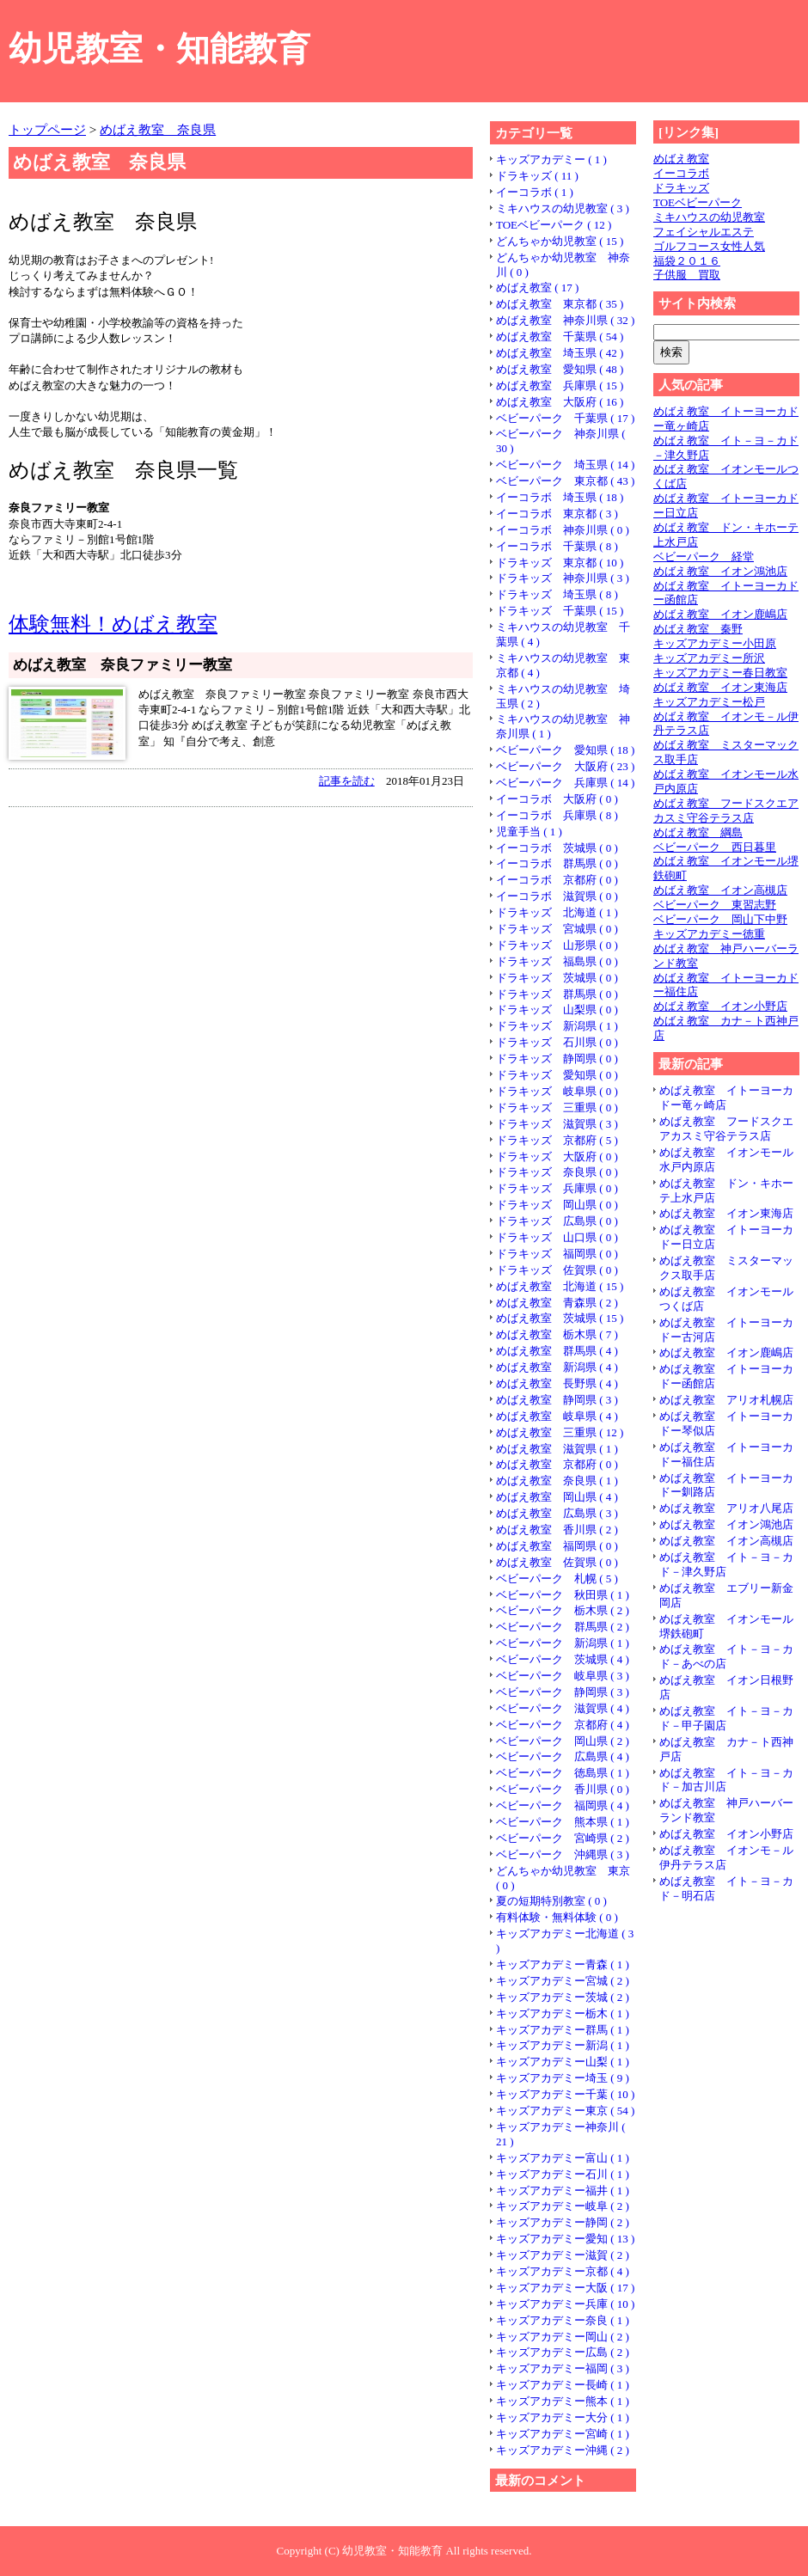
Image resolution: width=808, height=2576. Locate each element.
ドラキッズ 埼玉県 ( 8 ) (557, 594)
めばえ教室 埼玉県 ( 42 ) (559, 352)
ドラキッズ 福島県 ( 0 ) (557, 961)
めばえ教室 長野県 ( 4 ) (557, 1383)
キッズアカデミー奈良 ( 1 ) (562, 2320)
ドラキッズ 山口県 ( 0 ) (557, 1237)
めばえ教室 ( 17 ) (537, 287)
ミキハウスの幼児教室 (709, 217)
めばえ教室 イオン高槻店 (720, 890)
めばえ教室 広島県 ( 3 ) (557, 1513)
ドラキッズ (681, 187)
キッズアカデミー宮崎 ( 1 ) (562, 2433)
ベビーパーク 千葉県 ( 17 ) (565, 418)
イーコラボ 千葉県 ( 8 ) (557, 546)
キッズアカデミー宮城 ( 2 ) (562, 1980)
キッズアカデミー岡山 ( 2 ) (562, 2336)
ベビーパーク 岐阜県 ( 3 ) (562, 1675)
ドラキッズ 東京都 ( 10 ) (559, 562)
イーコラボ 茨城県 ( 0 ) (557, 847)
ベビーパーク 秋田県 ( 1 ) (562, 1594)
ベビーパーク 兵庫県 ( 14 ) (565, 782)
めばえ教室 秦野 (698, 628)
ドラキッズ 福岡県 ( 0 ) (557, 1253)
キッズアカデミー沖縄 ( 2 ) (562, 2450)
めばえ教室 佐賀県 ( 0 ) (557, 1562)
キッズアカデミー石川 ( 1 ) (562, 2174)
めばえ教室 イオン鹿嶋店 (720, 614)
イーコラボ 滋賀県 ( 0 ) (557, 896)
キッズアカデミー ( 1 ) (551, 159)
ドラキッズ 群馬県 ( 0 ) (557, 994)
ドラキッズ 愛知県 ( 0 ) (557, 1074)
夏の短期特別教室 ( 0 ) (551, 1900)
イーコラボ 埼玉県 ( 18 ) (559, 497)
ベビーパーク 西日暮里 (714, 847)
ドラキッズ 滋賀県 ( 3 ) (557, 1123)
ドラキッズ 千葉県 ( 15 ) (559, 610)
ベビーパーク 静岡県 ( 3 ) (562, 1692)
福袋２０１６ (686, 260)
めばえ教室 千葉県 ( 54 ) (559, 336)
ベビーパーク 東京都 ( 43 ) (565, 480)
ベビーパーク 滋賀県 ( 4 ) (562, 1708)
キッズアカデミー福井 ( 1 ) (562, 2190)
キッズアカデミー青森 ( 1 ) (562, 1964)
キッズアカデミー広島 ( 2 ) (562, 2352)
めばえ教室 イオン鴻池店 (720, 571)
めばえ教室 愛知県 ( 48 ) (559, 369)
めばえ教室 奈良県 (158, 129)
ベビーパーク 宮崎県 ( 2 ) (562, 1838)
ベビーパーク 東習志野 (714, 904)
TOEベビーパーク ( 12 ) (553, 224)
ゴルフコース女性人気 (709, 246)
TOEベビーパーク (697, 202)
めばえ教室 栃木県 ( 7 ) (557, 1334)
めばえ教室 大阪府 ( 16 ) (559, 401)
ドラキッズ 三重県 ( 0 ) (557, 1107)
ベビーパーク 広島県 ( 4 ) (562, 1756)
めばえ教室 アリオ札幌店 (726, 1399)
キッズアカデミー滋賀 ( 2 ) (562, 2255)
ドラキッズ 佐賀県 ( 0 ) (557, 1270)
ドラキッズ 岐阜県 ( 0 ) (557, 1091)
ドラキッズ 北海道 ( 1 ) (557, 912)
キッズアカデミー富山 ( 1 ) (562, 2157)
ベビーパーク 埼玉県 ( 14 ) (565, 464)
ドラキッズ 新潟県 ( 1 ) (557, 1025)
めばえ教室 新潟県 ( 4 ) (557, 1367)
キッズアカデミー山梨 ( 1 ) (562, 2061)
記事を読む (347, 780)
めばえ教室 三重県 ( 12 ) (559, 1432)
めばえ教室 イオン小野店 (720, 1006)
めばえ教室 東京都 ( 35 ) (559, 303)
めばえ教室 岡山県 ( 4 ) (557, 1496)
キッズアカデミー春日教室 (720, 672)
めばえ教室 (681, 158)
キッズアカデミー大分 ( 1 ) (562, 2417)
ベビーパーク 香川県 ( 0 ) (562, 1789)
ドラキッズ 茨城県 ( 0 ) (557, 977)
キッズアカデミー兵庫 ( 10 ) (565, 2304)
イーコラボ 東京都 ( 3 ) (557, 513)
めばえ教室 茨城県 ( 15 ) (559, 1318)
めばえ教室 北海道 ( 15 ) (559, 1286)
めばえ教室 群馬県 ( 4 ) (557, 1350)
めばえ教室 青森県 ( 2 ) (557, 1302)
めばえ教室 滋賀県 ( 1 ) (557, 1448)
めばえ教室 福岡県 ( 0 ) (557, 1545)
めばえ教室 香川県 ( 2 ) (557, 1529)
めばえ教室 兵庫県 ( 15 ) (559, 385)
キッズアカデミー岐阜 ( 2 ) (562, 2206)
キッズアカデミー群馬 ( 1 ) (562, 2029)
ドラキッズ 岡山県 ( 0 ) (557, 1204)
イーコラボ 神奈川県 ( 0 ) (562, 529)
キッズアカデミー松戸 (709, 701)
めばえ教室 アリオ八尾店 (726, 1508)
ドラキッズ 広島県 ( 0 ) (557, 1221)
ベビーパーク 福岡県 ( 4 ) (562, 1805)
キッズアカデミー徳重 (709, 933)
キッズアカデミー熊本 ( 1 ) (562, 2401)
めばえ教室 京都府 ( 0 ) (557, 1464)
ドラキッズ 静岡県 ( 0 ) (557, 1058)
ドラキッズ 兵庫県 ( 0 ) (557, 1188)
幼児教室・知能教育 (159, 48)
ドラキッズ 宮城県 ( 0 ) (557, 928)
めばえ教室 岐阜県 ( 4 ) (557, 1416)
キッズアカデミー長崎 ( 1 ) (562, 2384)
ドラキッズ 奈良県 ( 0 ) (557, 1172)
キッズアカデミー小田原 (714, 643)
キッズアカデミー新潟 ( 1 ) (562, 2045)
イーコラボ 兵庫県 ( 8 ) (557, 815)
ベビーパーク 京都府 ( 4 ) (562, 1724)
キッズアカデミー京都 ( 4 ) (562, 2271)
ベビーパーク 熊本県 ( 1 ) (562, 1821)
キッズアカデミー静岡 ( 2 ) (562, 2222)
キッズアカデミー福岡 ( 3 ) (562, 2368)
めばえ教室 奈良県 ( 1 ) (557, 1480)
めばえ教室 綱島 (698, 832)
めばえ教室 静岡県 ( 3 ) (557, 1399)
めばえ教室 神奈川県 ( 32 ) (565, 320)
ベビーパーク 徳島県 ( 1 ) (562, 1772)
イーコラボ (681, 173)
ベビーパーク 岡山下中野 (720, 919)
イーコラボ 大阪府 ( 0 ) (557, 798)
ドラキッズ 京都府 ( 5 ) (557, 1140)
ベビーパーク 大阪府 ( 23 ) (565, 766)
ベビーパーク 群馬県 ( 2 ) (562, 1626)
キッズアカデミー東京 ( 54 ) (565, 2110)
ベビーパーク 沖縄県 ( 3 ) (562, 1854)
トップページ (47, 129)
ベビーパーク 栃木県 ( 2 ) (562, 1610)
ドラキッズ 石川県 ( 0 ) (557, 1042)
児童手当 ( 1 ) (529, 831)
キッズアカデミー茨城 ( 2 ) (562, 1997)
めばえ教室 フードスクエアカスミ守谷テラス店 (726, 810)
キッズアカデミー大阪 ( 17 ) (565, 2287)
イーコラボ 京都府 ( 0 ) (557, 879)
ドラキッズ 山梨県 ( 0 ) (557, 1009)
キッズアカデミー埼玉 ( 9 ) (562, 2077)
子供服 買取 (686, 274)
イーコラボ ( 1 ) (534, 192)
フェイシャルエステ (703, 231)
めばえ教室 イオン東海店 (720, 687)
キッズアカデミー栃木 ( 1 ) (562, 2013)
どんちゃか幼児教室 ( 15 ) (559, 241)
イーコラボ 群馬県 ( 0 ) (557, 863)
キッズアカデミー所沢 (709, 658)
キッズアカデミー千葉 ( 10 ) (565, 2094)
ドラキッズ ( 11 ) (537, 175)
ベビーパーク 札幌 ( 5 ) (557, 1578)
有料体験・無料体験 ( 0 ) (557, 1917)
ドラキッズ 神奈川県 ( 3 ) (562, 578)
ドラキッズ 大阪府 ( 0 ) (557, 1156)
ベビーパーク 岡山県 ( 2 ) (562, 1741)
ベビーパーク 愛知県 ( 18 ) (565, 749)
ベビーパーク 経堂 (703, 556)
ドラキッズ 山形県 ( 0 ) (557, 945)
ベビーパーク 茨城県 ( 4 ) (562, 1659)
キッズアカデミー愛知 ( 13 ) (565, 2238)
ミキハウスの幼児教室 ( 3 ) (562, 208)
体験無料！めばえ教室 (113, 624)
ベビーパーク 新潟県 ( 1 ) (562, 1643)
